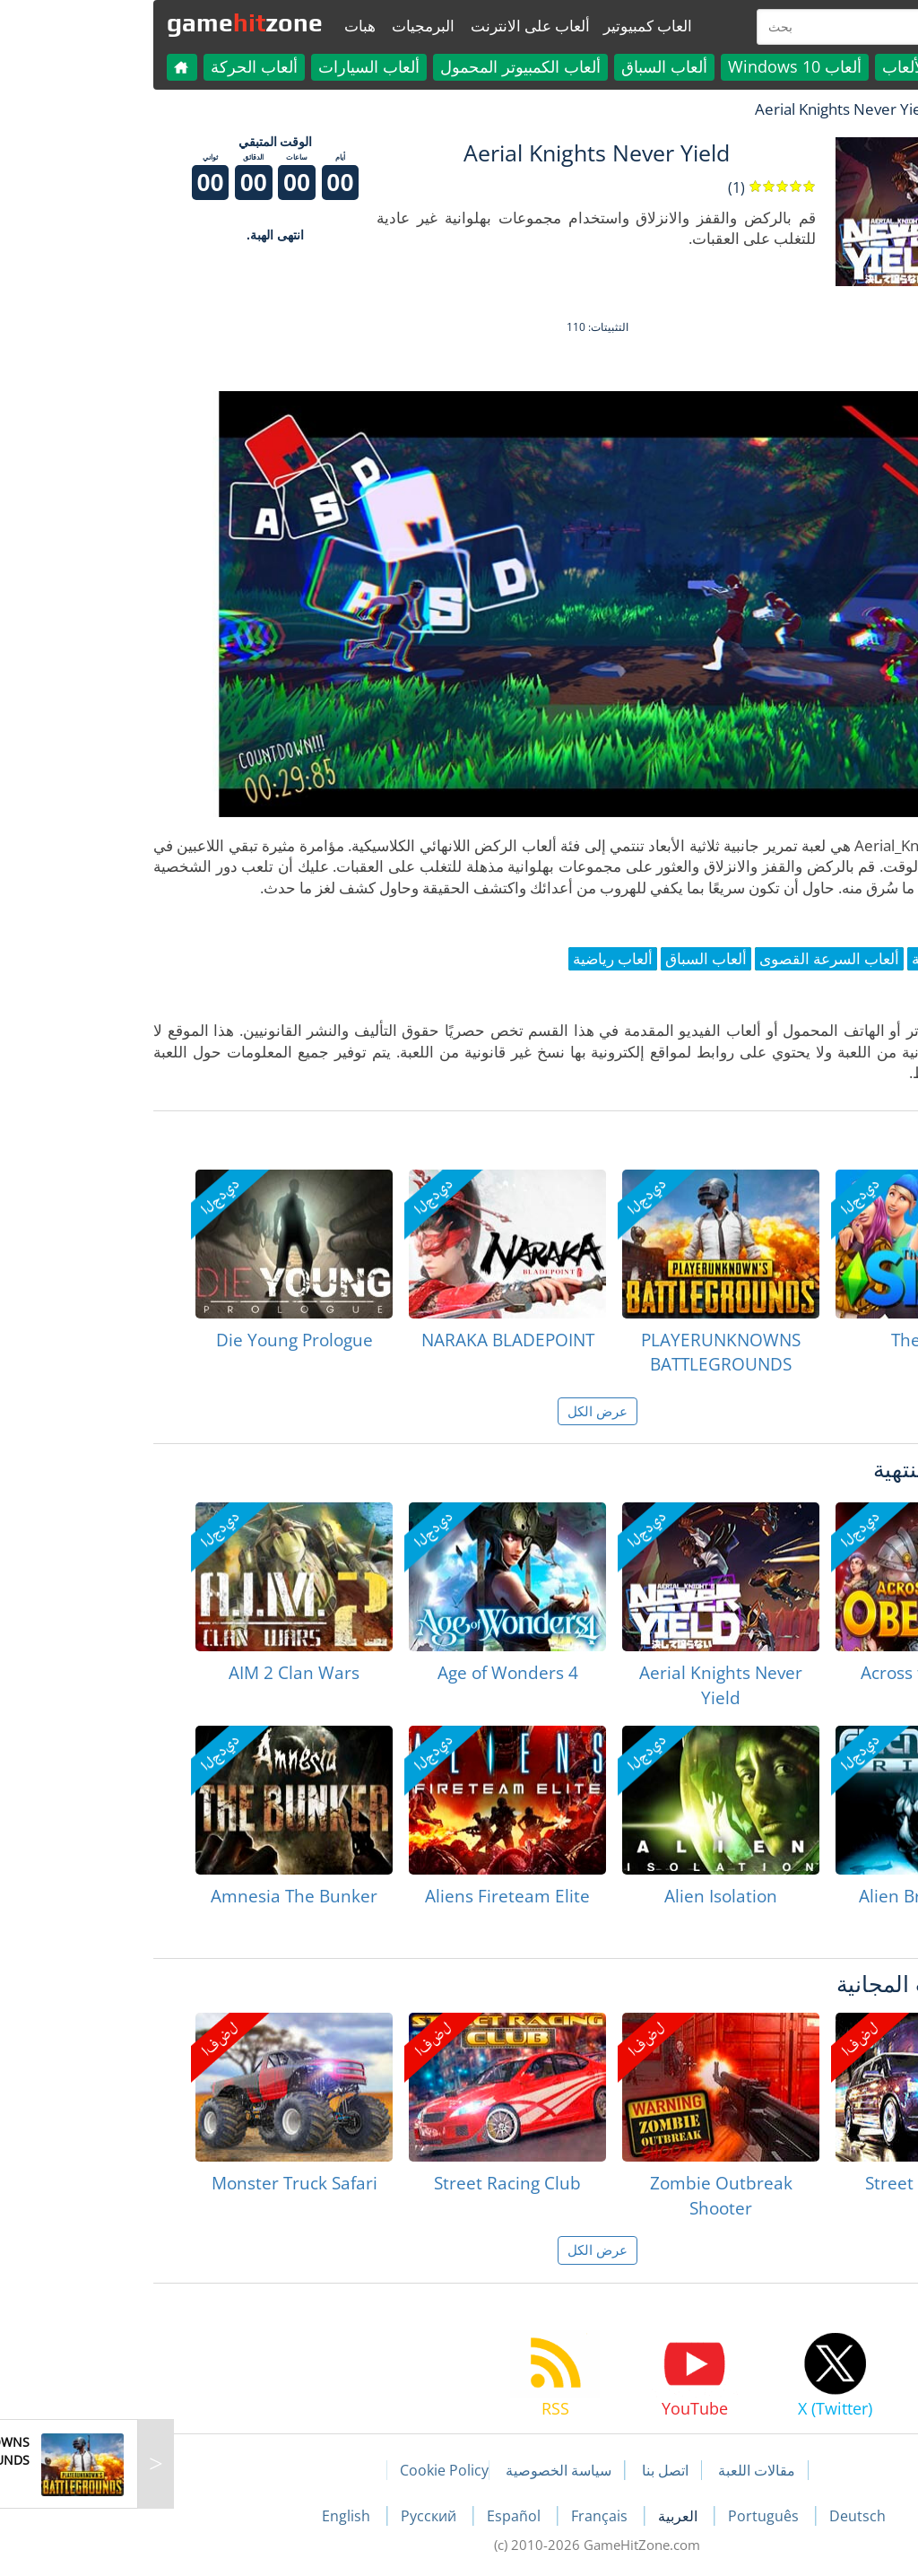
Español (377, 2516)
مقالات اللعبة (618, 2470)
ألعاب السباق (526, 66)
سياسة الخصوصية (420, 2470)
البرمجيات (285, 25)
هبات (222, 25)
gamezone (107, 22)
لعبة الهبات (841, 109)
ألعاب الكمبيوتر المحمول (382, 66)
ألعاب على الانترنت (392, 25)
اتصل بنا (527, 2470)
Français (463, 2516)
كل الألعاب (779, 66)
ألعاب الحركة (116, 66)
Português (627, 2516)
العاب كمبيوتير (509, 25)
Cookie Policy (306, 2470)
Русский (292, 2516)
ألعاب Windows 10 (656, 66)
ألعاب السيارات (230, 66)
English (210, 2516)
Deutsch (719, 2516)
